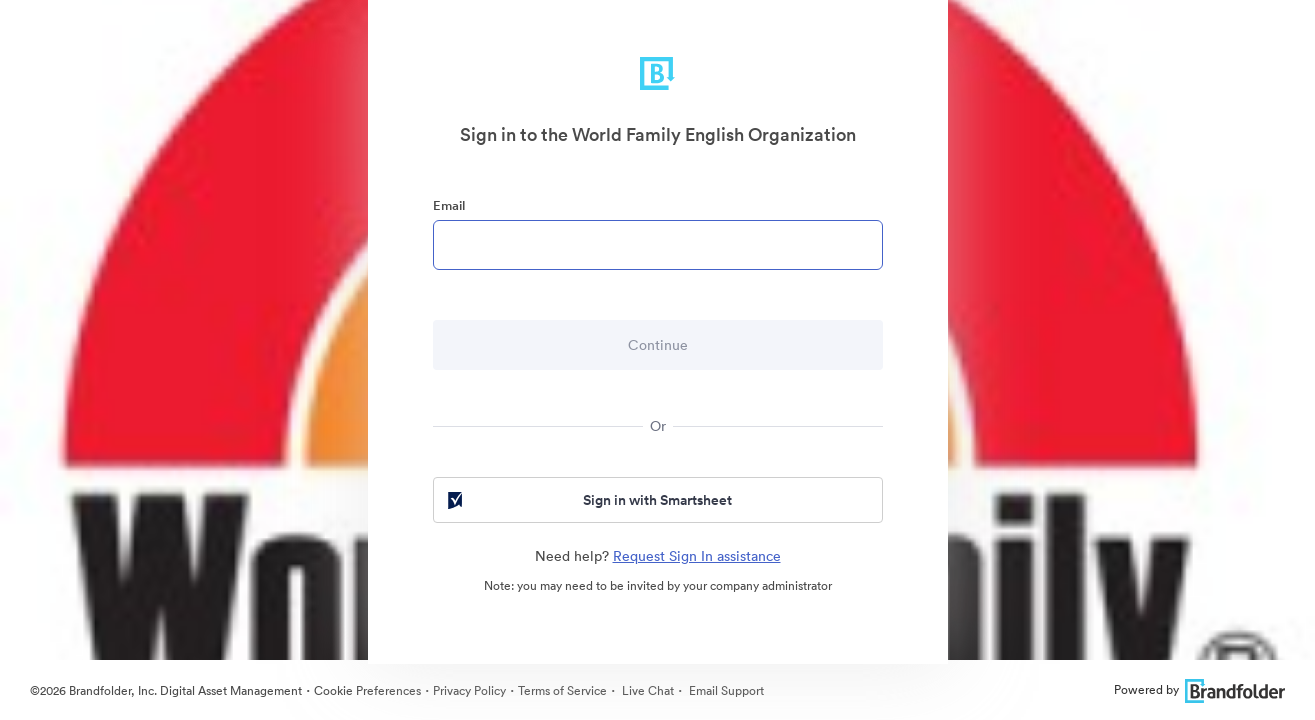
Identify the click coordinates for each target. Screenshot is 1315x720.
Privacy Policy (469, 690)
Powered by (1199, 689)
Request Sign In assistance (697, 556)
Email (449, 205)
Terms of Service (562, 690)
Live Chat (646, 690)
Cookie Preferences (367, 690)
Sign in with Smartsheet (588, 500)
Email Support (725, 690)
